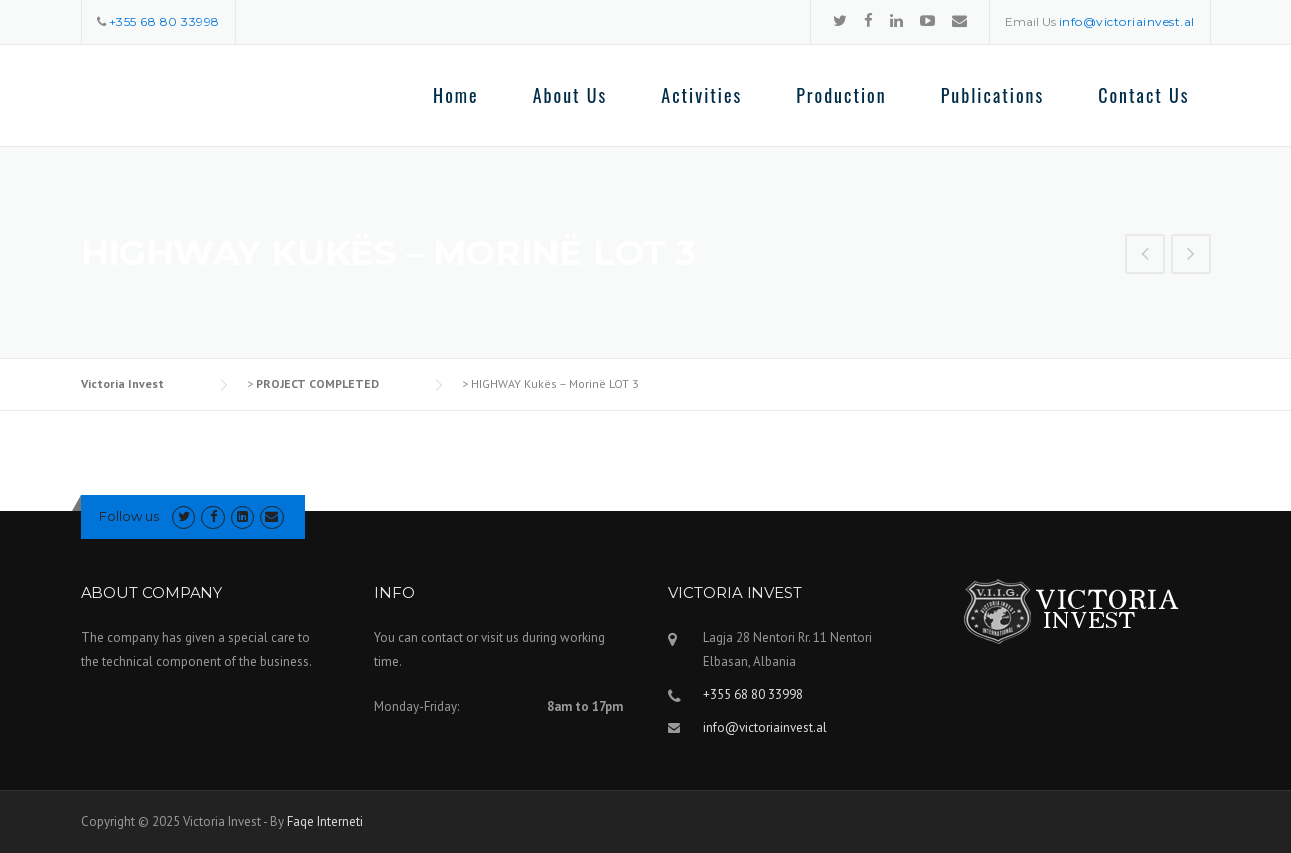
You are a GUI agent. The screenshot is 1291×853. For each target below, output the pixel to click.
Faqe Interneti (325, 821)
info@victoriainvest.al (765, 727)
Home (456, 95)
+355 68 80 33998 (753, 694)
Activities (701, 95)
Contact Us (1143, 95)
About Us (570, 95)
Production (841, 95)
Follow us (129, 516)
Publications (993, 95)
